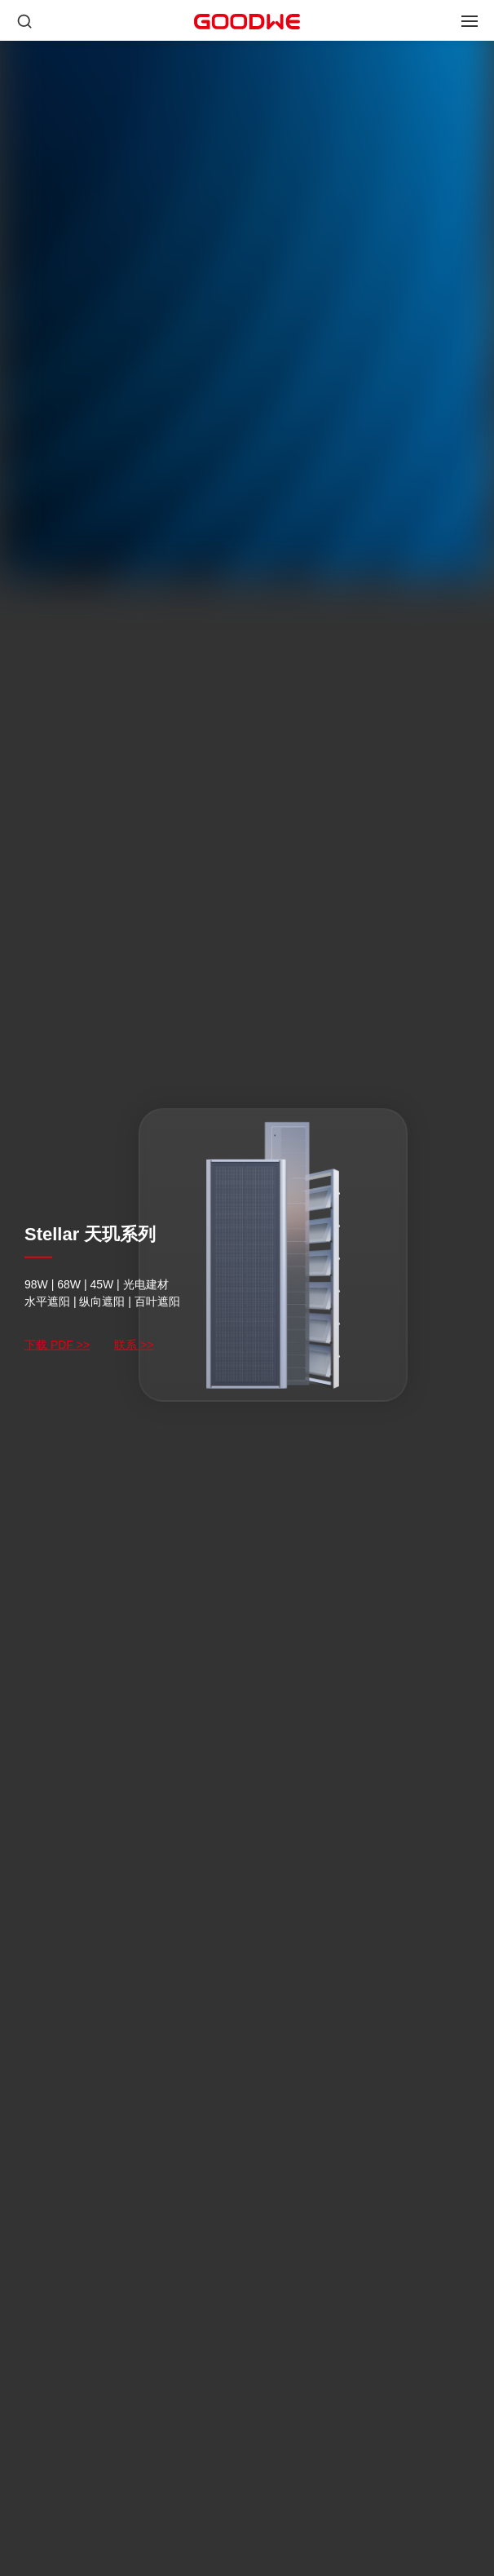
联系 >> (133, 1344)
